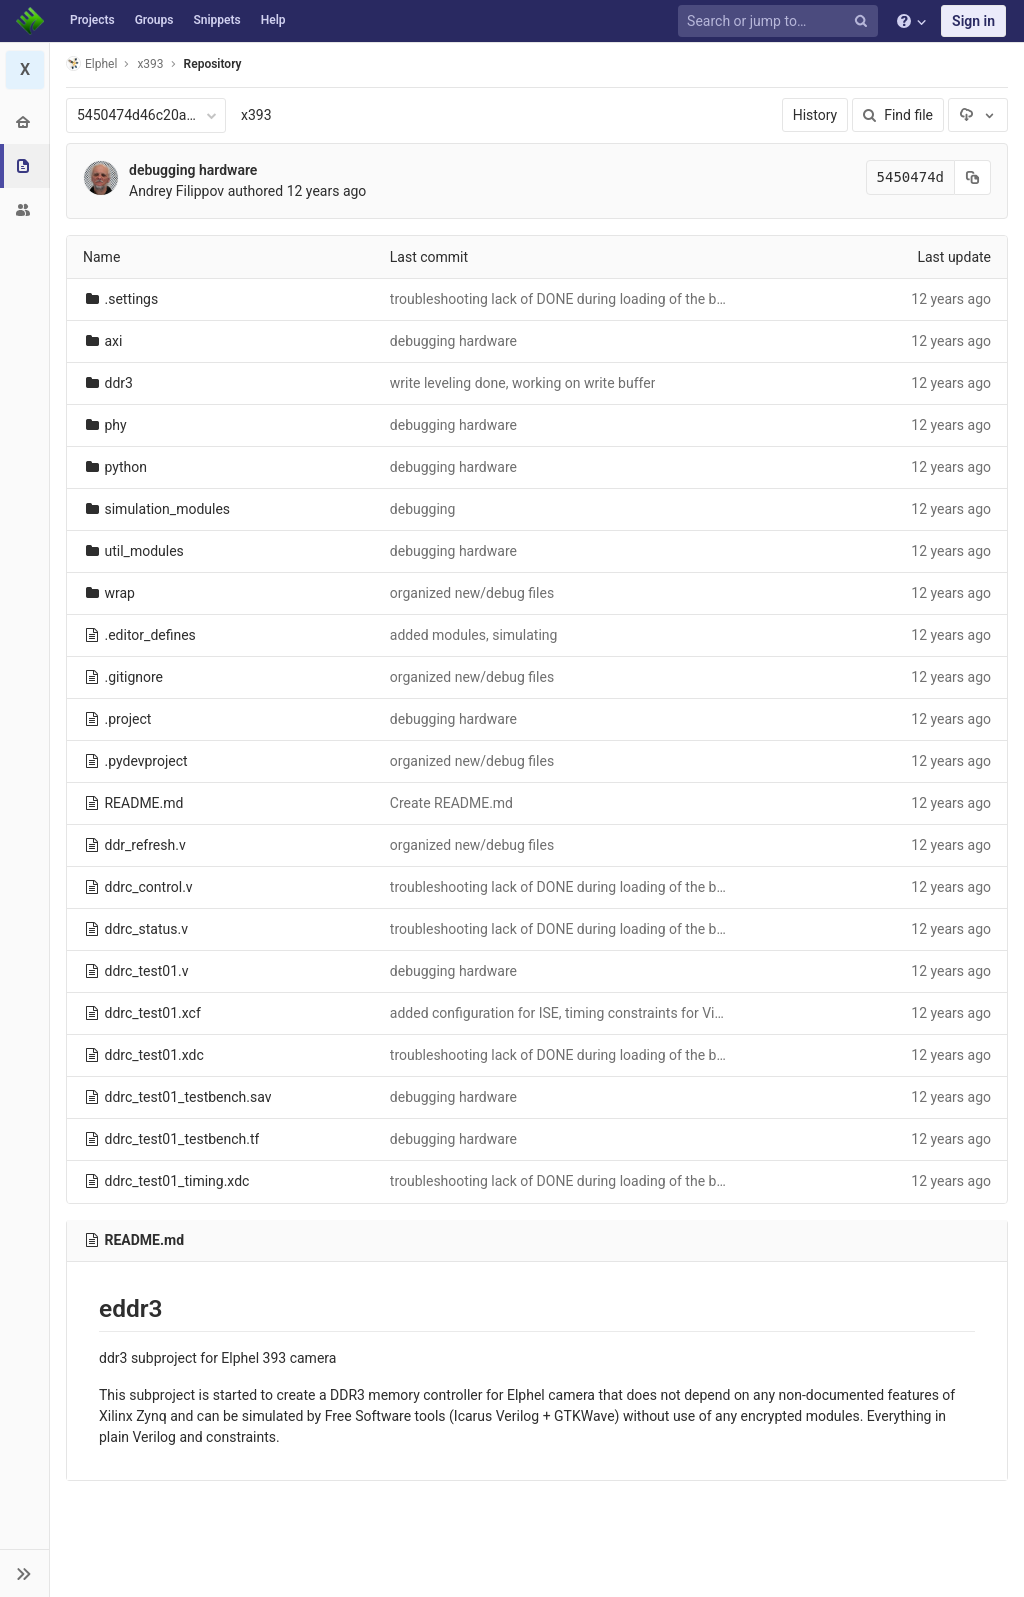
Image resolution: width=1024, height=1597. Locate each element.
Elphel (91, 63)
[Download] (978, 115)
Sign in (973, 21)
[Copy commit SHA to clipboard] (973, 177)
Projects (92, 20)
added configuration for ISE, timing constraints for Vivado (567, 1013)
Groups (154, 20)
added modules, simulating (474, 635)
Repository (213, 64)
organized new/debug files (472, 593)
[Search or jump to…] (781, 21)
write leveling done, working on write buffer (523, 383)
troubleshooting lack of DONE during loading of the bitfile (566, 299)
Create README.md (451, 803)
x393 (256, 115)
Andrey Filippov (176, 191)
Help (273, 20)
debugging (423, 509)
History (815, 115)
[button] (24, 1573)
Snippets (216, 20)
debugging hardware (193, 170)
